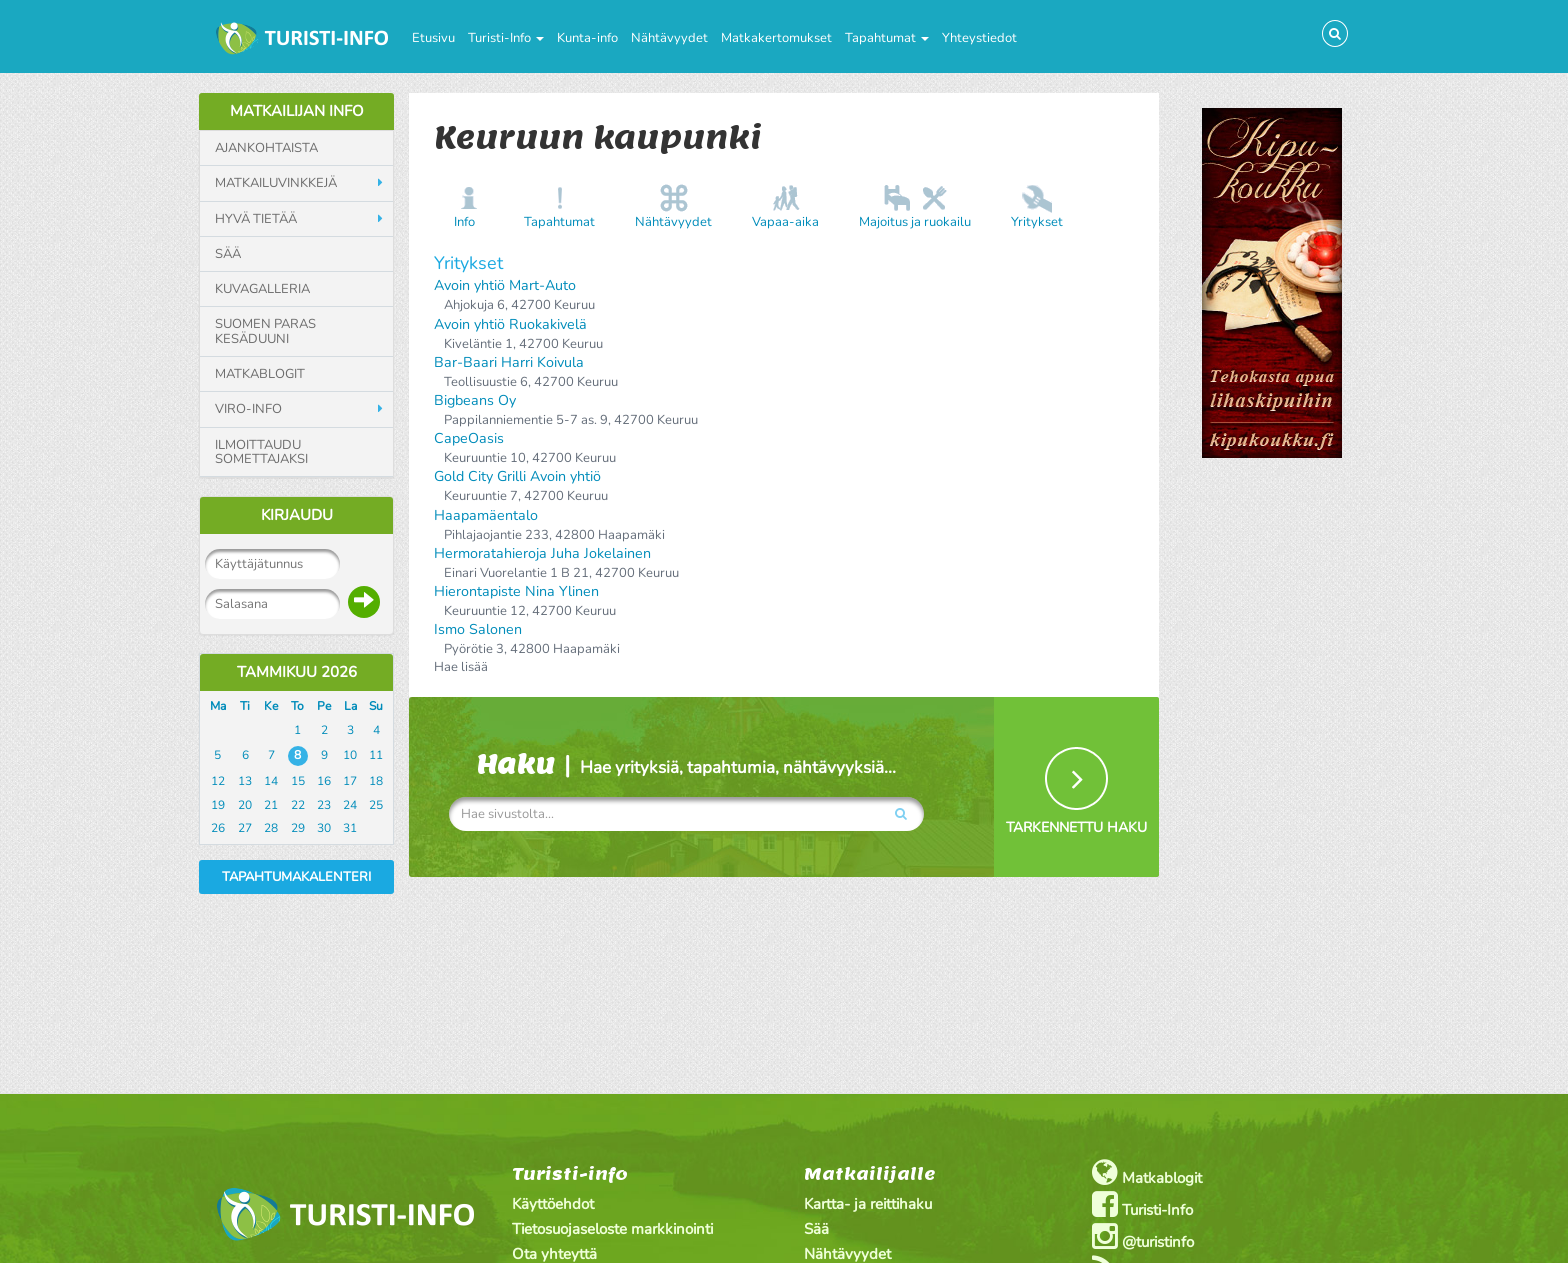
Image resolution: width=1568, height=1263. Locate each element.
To (297, 706)
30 (324, 828)
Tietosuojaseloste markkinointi (612, 1229)
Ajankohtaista (266, 148)
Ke (271, 706)
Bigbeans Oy (475, 400)
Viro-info (248, 409)
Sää (228, 254)
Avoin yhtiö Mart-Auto (505, 285)
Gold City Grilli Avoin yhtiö (517, 476)
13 (245, 781)
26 (218, 828)
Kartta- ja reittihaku (868, 1204)
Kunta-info (587, 38)
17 (350, 781)
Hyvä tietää (256, 219)
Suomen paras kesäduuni (265, 331)
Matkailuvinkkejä (276, 183)
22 (298, 805)
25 (376, 805)
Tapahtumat (887, 38)
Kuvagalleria (262, 289)
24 (350, 805)
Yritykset (1037, 222)
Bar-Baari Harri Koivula (509, 362)
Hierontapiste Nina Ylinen (516, 591)
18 (376, 781)
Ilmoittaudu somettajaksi (261, 452)
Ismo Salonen (478, 629)
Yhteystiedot (979, 38)
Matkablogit (260, 374)
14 (271, 781)
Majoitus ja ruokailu (915, 222)
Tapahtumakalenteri (296, 877)
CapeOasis (469, 438)
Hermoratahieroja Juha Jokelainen (542, 553)
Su (376, 706)
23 (324, 805)
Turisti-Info (506, 38)
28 (271, 828)
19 (218, 805)
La (350, 706)
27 (245, 828)
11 (376, 755)
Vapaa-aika (785, 222)
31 (350, 828)
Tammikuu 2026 (297, 672)
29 (298, 828)
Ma (218, 706)
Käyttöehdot (553, 1204)
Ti (245, 706)
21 (271, 805)
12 (218, 781)
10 (350, 755)
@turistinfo (1143, 1236)
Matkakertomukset (776, 38)
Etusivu (433, 38)
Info (464, 222)
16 (324, 781)
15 (298, 781)
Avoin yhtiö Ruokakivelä (510, 324)
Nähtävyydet (669, 38)
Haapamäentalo (486, 515)
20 (245, 805)
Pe (324, 706)
